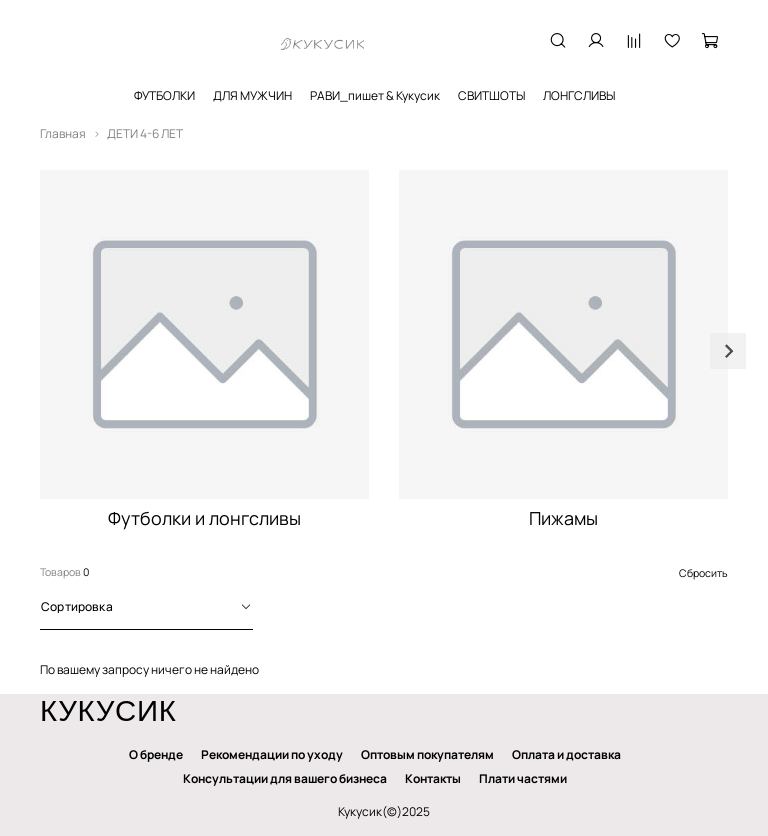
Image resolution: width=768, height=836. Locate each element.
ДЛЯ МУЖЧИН (252, 95)
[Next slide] (728, 351)
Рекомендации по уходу (272, 754)
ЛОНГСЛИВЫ (579, 95)
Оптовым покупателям (427, 754)
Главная (63, 133)
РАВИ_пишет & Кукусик (375, 95)
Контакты (433, 778)
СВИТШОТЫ (491, 95)
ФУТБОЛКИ (164, 95)
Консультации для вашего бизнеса (285, 778)
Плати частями (523, 778)
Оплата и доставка (566, 754)
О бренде (156, 754)
